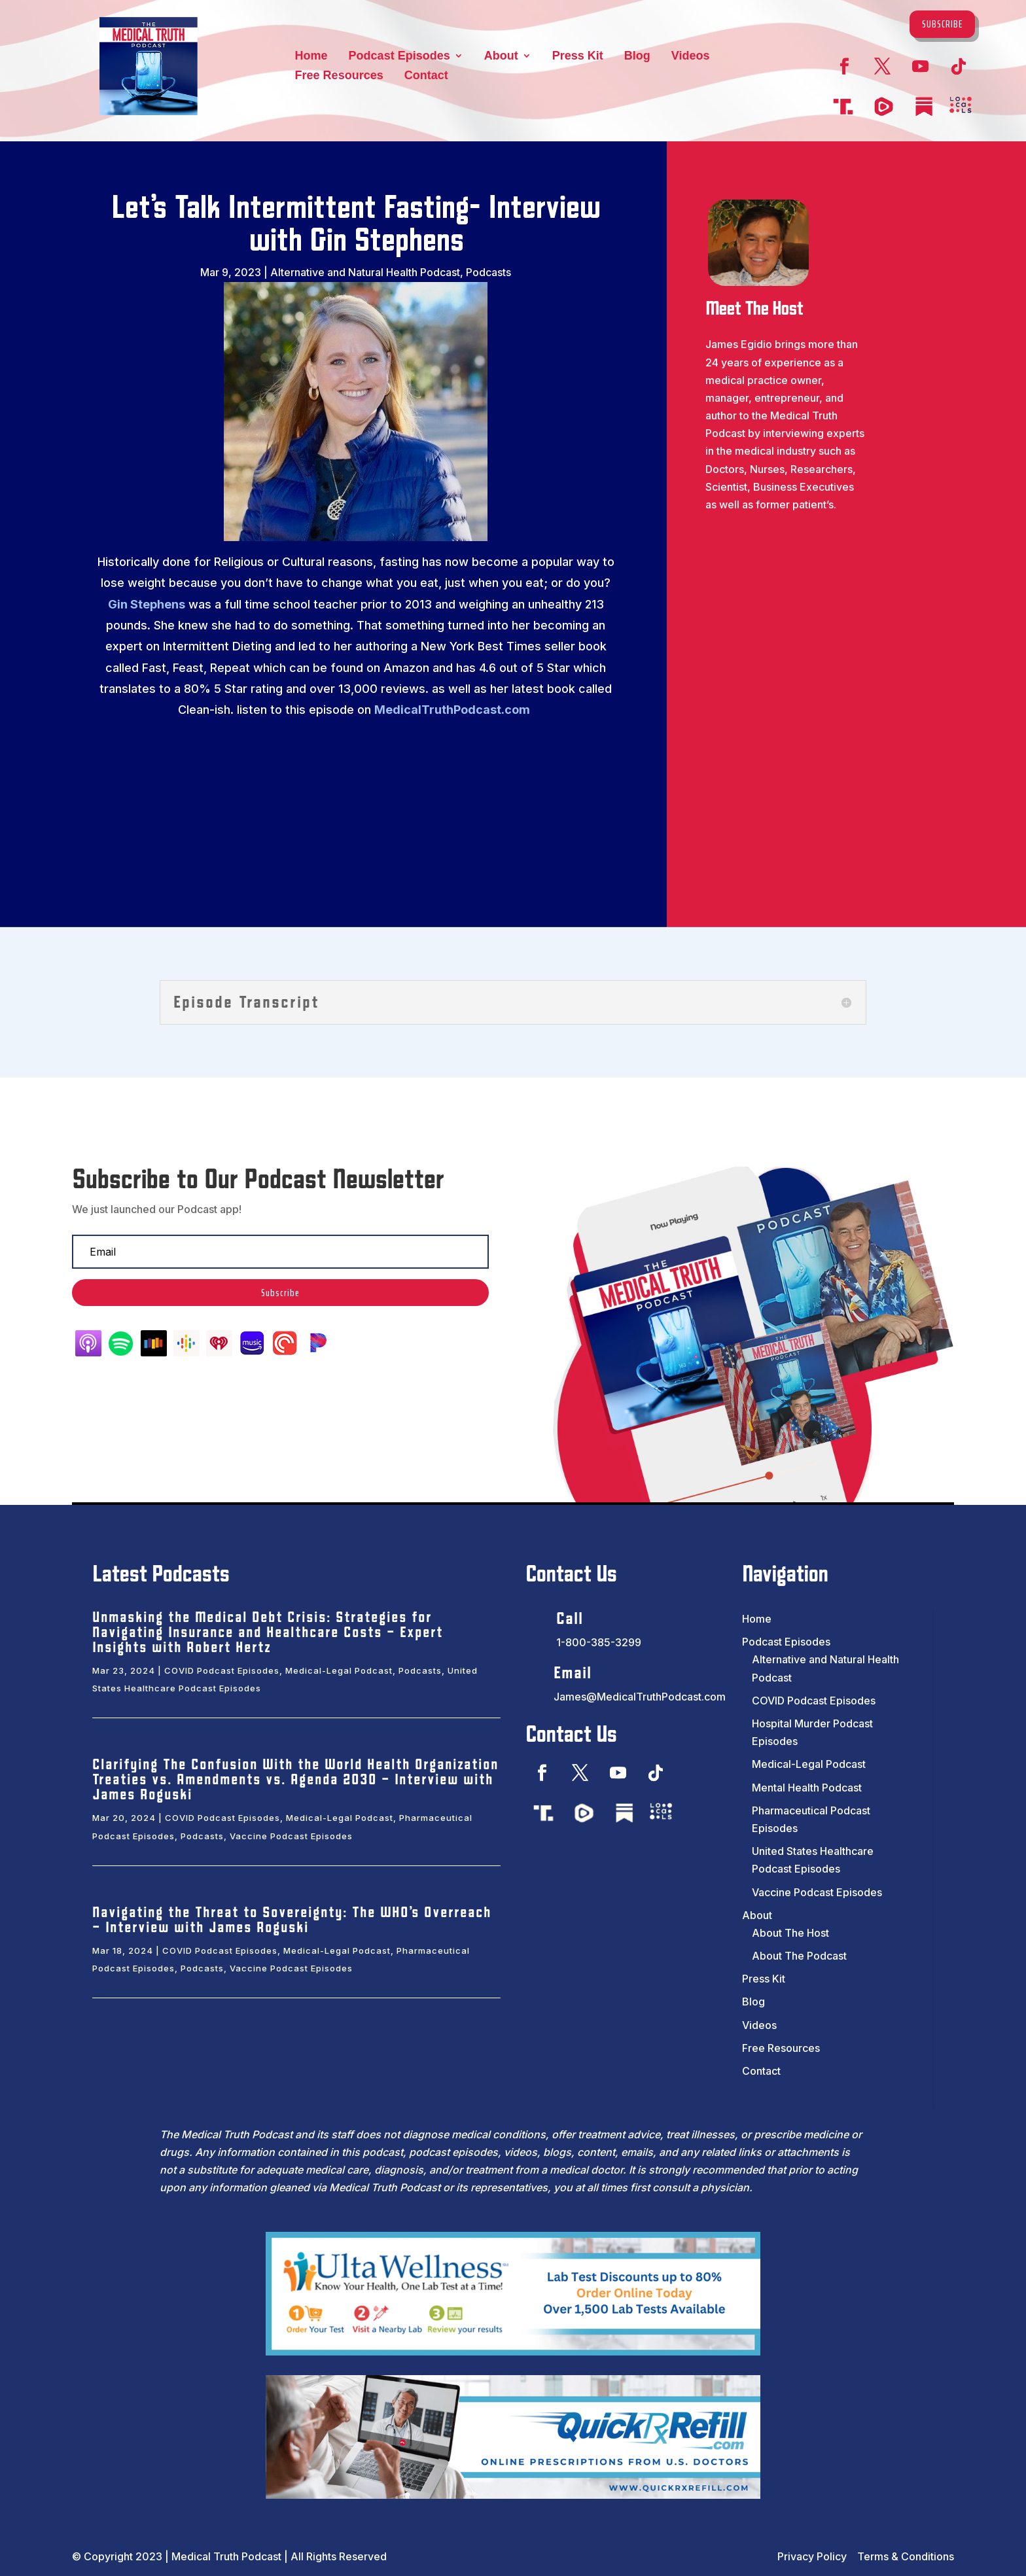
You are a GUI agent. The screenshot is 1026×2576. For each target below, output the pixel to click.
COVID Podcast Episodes (221, 1670)
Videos (690, 56)
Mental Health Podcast (807, 1787)
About (501, 56)
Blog (637, 56)
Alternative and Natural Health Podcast (365, 272)
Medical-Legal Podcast (339, 1670)
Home (311, 56)
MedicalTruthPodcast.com (452, 709)
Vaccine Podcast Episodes (291, 1836)
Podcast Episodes (399, 56)
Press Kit (577, 56)
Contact (426, 76)
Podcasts (488, 272)
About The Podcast (799, 1955)
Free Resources (339, 76)
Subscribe (942, 24)
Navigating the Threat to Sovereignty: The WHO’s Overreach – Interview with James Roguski (291, 1920)
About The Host (790, 1932)
